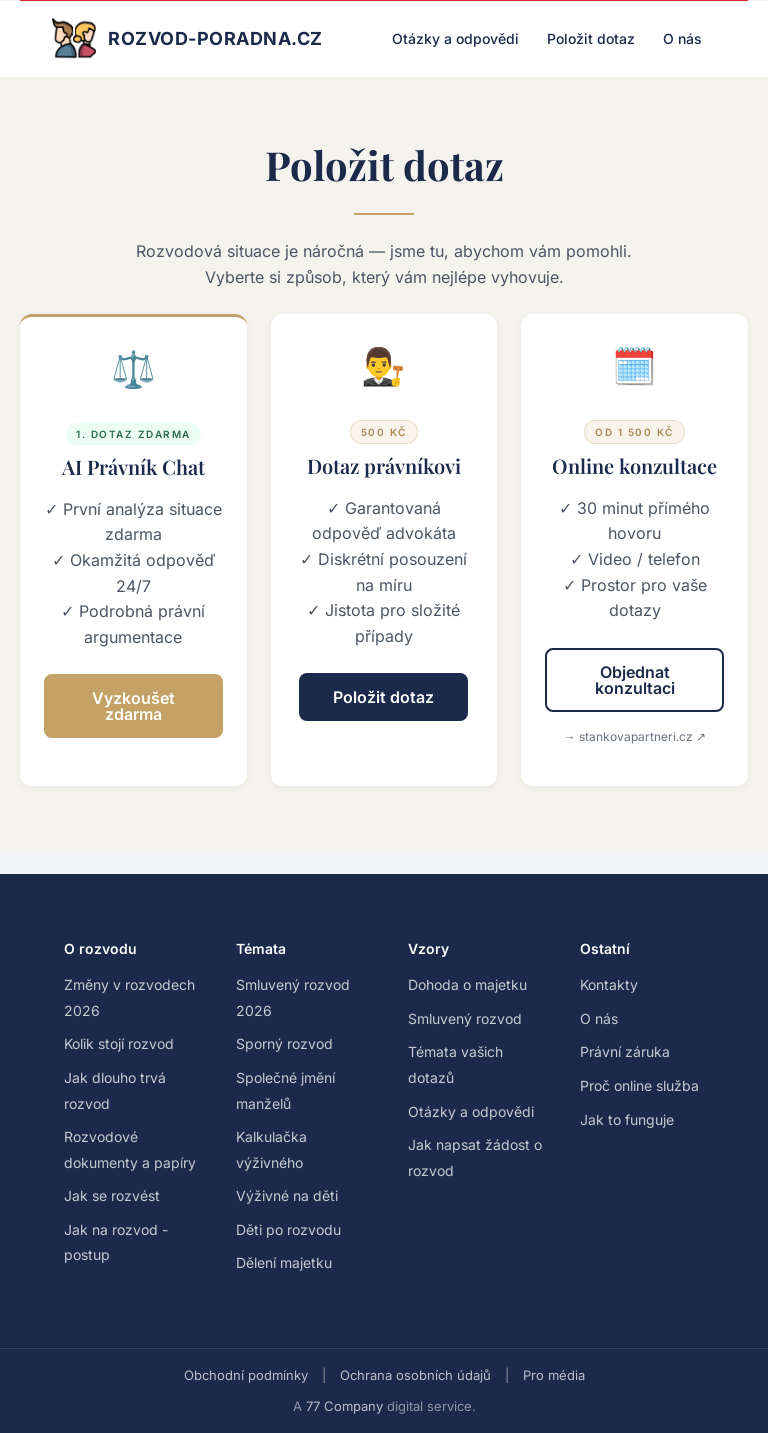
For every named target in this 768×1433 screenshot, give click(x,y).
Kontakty (609, 984)
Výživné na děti (287, 1195)
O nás (682, 38)
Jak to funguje (627, 1119)
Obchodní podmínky (246, 1375)
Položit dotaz (591, 38)
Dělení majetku (284, 1262)
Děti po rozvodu (288, 1229)
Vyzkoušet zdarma (133, 706)
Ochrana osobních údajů (415, 1375)
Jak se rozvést (112, 1195)
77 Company (344, 1406)
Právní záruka (625, 1051)
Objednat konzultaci (635, 680)
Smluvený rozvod (465, 1018)
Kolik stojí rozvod (119, 1043)
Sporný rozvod (284, 1043)
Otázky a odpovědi (455, 38)
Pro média (554, 1375)
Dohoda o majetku (467, 984)
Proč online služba (639, 1085)
